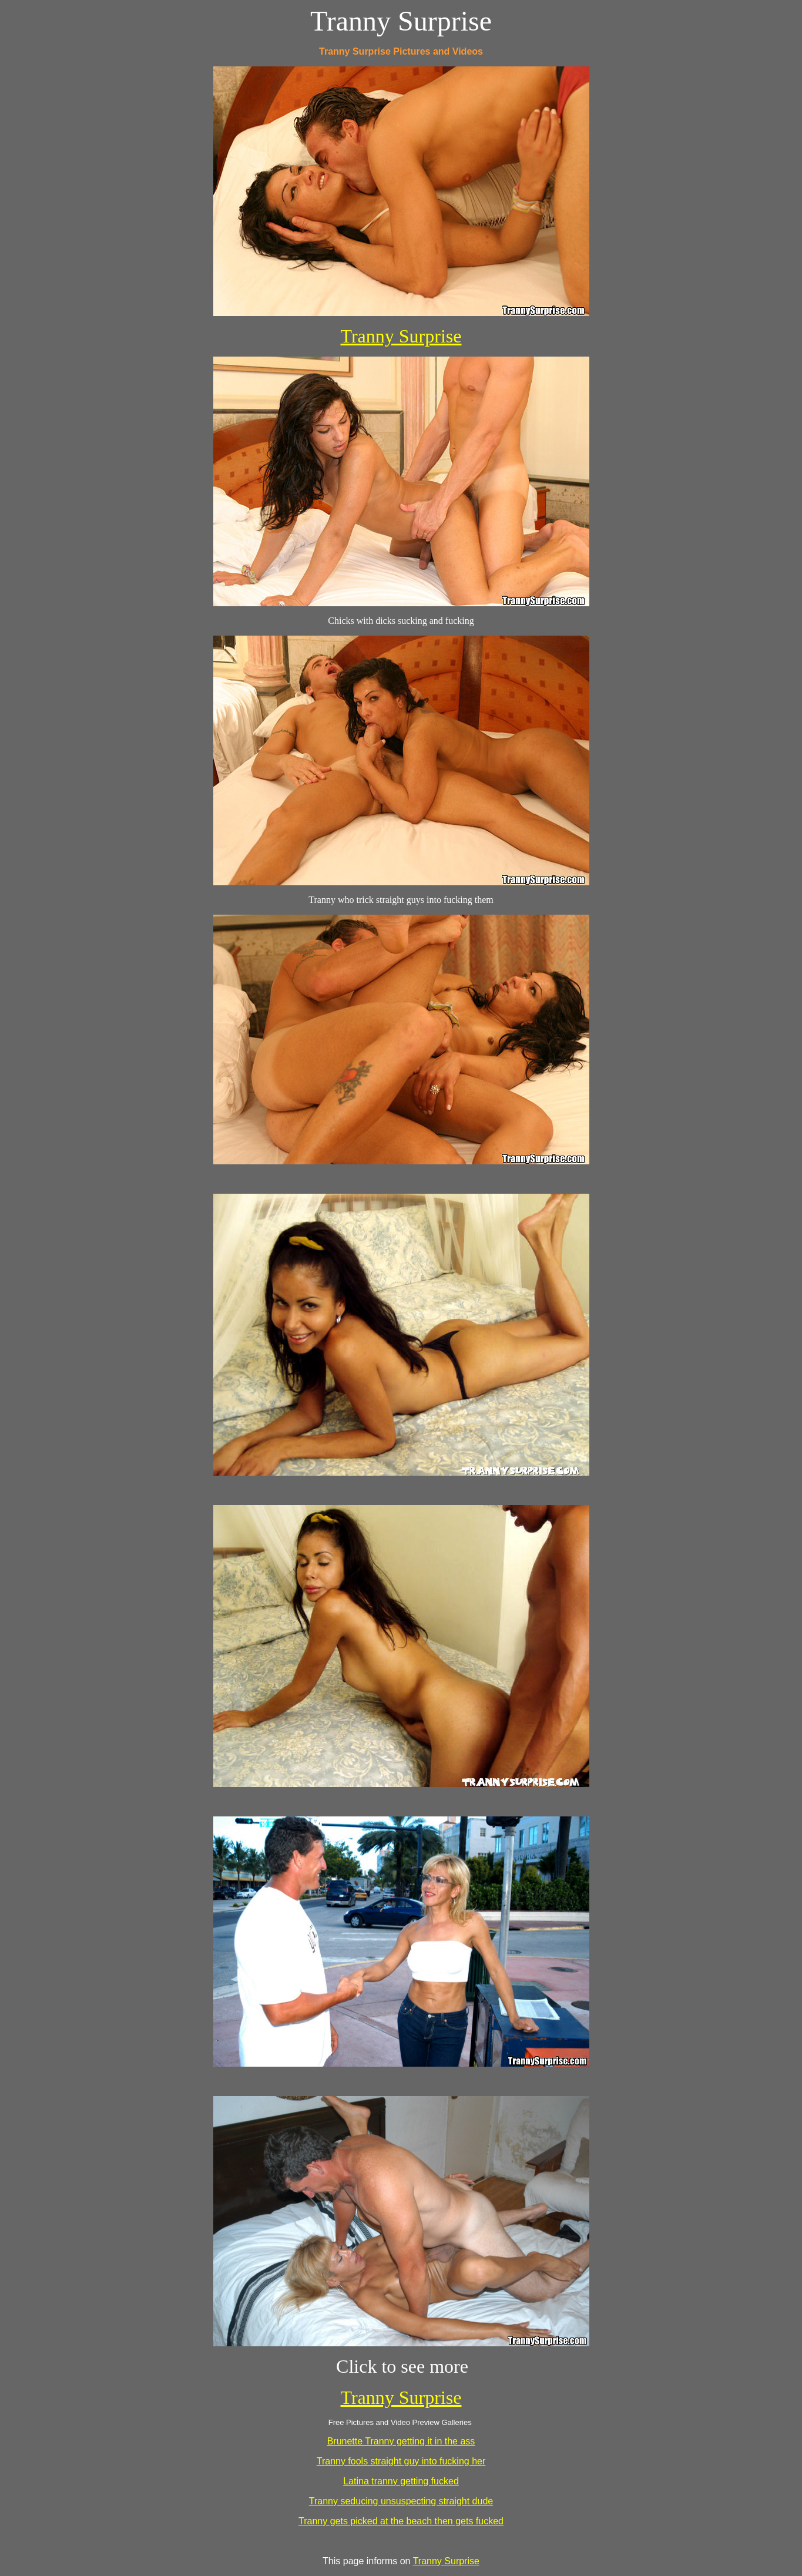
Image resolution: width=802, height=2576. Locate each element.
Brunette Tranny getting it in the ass (401, 2441)
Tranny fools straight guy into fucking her (401, 2461)
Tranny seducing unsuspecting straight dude (401, 2501)
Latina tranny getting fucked (401, 2481)
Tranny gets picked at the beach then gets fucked (401, 2521)
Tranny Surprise (401, 336)
